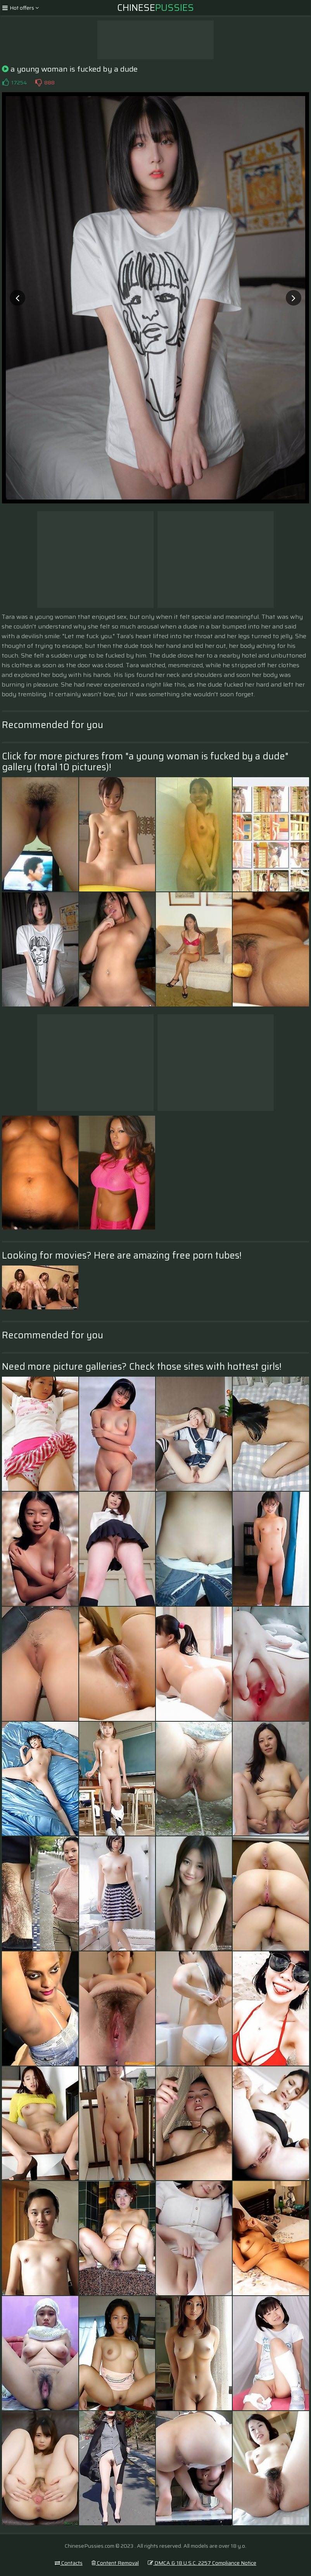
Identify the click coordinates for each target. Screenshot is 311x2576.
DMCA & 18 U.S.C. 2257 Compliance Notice (202, 2563)
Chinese (155, 7)
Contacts (69, 2563)
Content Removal (115, 2563)
